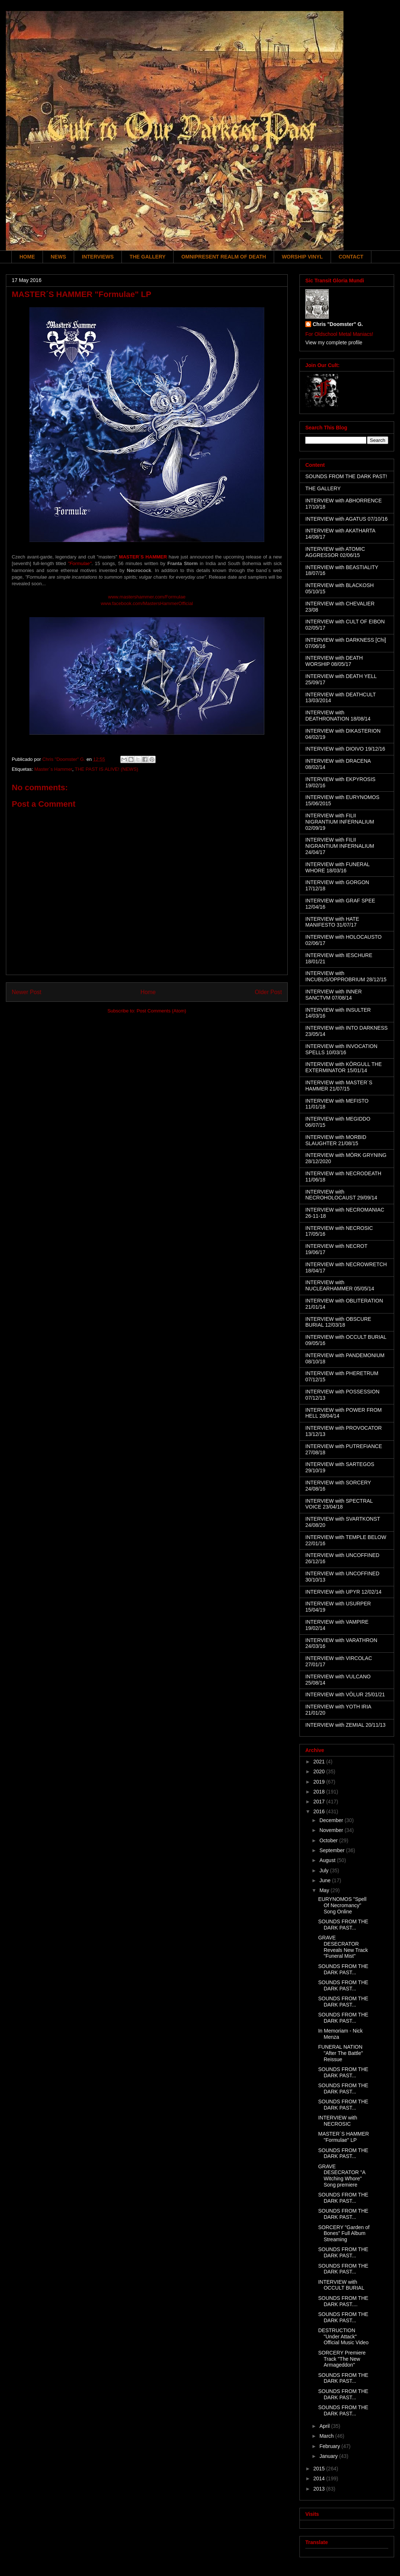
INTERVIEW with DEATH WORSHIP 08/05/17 (334, 661)
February (330, 2446)
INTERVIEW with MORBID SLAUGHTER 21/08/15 (335, 1140)
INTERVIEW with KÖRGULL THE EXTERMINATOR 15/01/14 (343, 1067)
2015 (319, 2468)
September (332, 1850)
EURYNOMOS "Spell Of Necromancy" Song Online (342, 1905)
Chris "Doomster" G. (338, 324)
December (331, 1820)
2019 (319, 1782)
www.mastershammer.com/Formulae (147, 597)
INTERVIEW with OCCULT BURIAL (341, 2285)
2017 (319, 1801)
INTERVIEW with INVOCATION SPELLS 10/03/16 (341, 1049)
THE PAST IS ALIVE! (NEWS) (106, 769)
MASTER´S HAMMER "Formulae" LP (343, 2137)
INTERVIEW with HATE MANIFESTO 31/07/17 (332, 922)
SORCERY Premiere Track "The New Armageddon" (342, 2359)
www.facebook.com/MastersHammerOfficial (147, 603)
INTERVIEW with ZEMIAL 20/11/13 (345, 1725)
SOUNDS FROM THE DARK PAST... (343, 1925)
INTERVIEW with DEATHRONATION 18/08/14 (338, 716)
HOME (27, 257)
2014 (319, 2478)
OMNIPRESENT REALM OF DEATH (223, 257)
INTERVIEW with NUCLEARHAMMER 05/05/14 (339, 1285)
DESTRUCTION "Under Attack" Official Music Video (343, 2336)
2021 (319, 1762)
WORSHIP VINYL (302, 257)
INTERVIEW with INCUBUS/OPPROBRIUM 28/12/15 (345, 976)
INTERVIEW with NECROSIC (337, 2121)
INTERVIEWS (98, 257)
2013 (319, 2489)
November (331, 1830)
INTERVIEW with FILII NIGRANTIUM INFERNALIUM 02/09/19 (339, 822)
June (325, 1880)
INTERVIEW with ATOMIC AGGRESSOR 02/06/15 (335, 552)
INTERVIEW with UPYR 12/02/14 (343, 1592)
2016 (319, 1811)
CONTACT (351, 257)
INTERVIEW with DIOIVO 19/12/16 (345, 749)
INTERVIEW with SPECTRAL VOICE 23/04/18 (339, 1504)
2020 (319, 1771)
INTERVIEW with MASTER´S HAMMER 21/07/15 (338, 1086)
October (329, 1840)
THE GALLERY (148, 257)
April (325, 2426)
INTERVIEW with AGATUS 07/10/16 (346, 519)
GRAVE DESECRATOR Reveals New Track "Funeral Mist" (343, 1947)
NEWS (58, 257)
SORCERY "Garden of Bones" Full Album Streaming (344, 2233)
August (328, 1860)
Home (148, 992)
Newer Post (26, 992)
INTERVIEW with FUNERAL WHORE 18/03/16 (337, 867)
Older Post (268, 992)
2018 (319, 1792)
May (324, 1890)
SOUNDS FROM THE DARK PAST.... (343, 2301)
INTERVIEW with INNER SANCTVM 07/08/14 (333, 995)
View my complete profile (333, 342)
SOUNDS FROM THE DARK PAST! (346, 476)
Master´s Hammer (53, 769)
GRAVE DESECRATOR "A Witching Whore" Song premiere (341, 2175)
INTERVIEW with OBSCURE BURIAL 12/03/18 (338, 1322)
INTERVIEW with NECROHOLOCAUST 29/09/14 (341, 1195)
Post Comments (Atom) (161, 1011)
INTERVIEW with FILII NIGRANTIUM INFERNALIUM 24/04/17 (339, 846)
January (329, 2456)
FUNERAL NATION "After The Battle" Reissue (340, 2053)
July (324, 1870)
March (327, 2436)
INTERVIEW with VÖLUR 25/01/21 (345, 1694)
